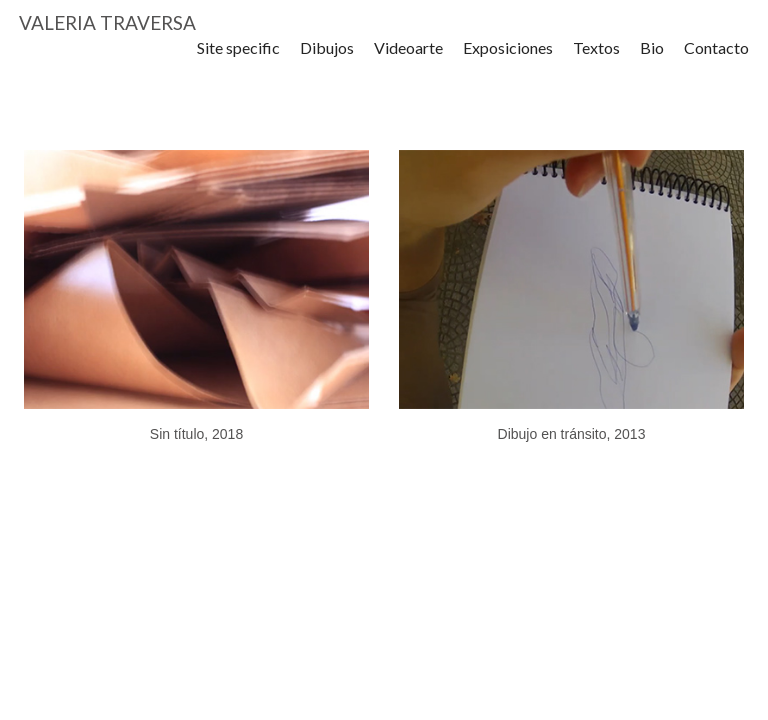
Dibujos (327, 59)
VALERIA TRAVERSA (107, 29)
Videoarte (408, 59)
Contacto (716, 59)
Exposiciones (508, 59)
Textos (596, 59)
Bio (652, 59)
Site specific (238, 59)
